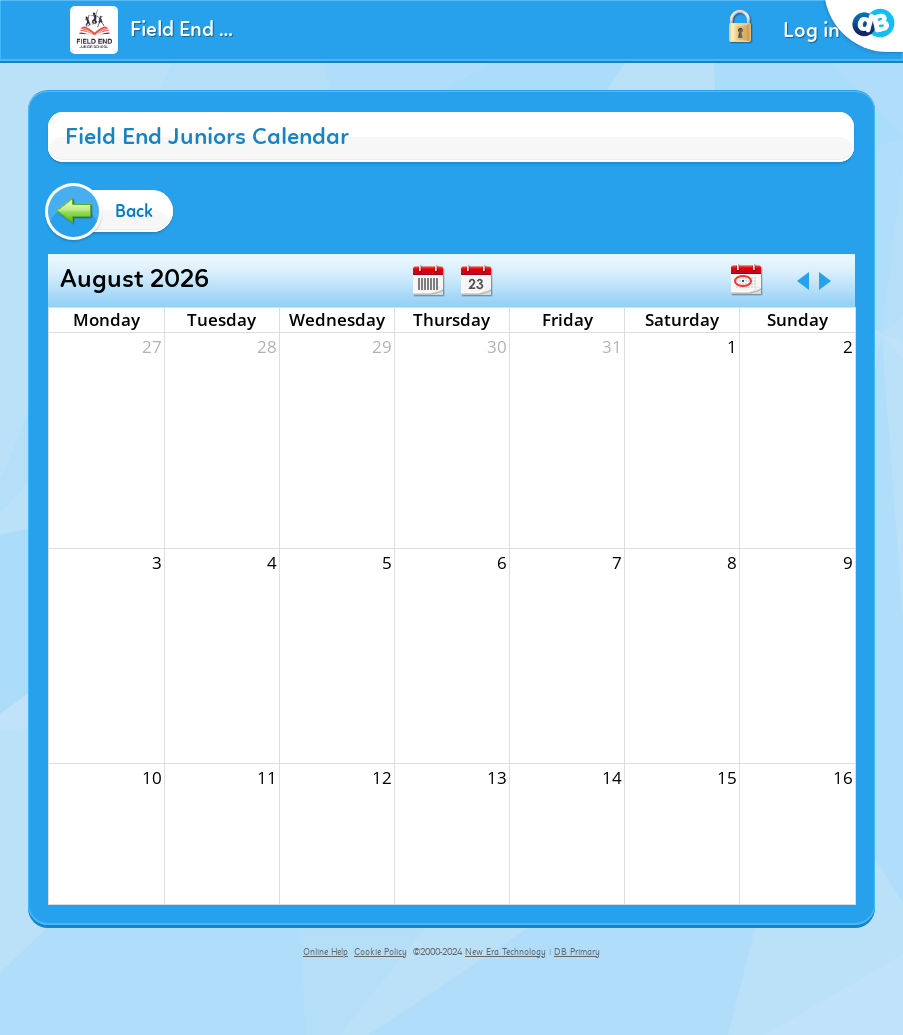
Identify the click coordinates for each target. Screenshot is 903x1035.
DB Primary (577, 952)
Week (428, 281)
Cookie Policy (380, 952)
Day (476, 281)
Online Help (325, 952)
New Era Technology (505, 952)
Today (746, 280)
